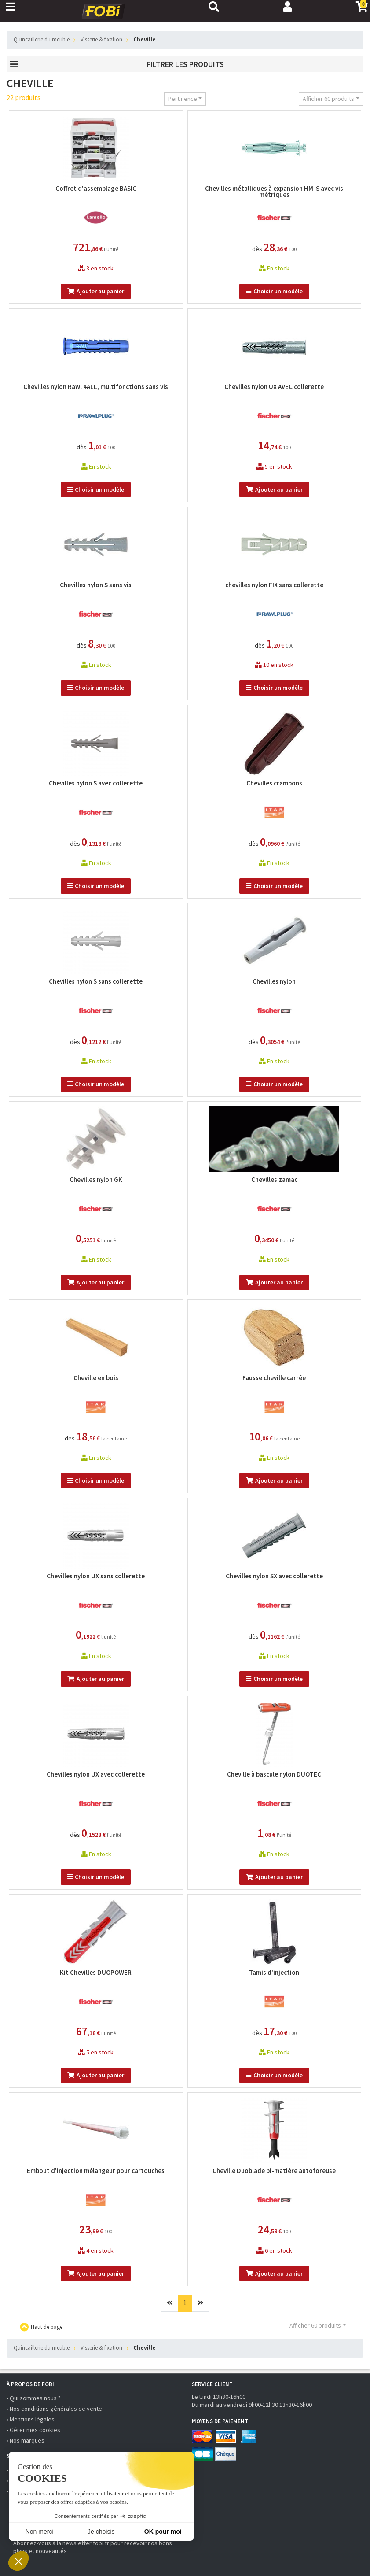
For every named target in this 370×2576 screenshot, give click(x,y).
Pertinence (182, 99)
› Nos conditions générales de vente (54, 2409)
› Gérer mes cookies (33, 2430)
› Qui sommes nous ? (34, 2398)
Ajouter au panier (95, 291)
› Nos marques (25, 2440)
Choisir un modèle (274, 291)
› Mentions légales (31, 2419)
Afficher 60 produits (328, 99)
